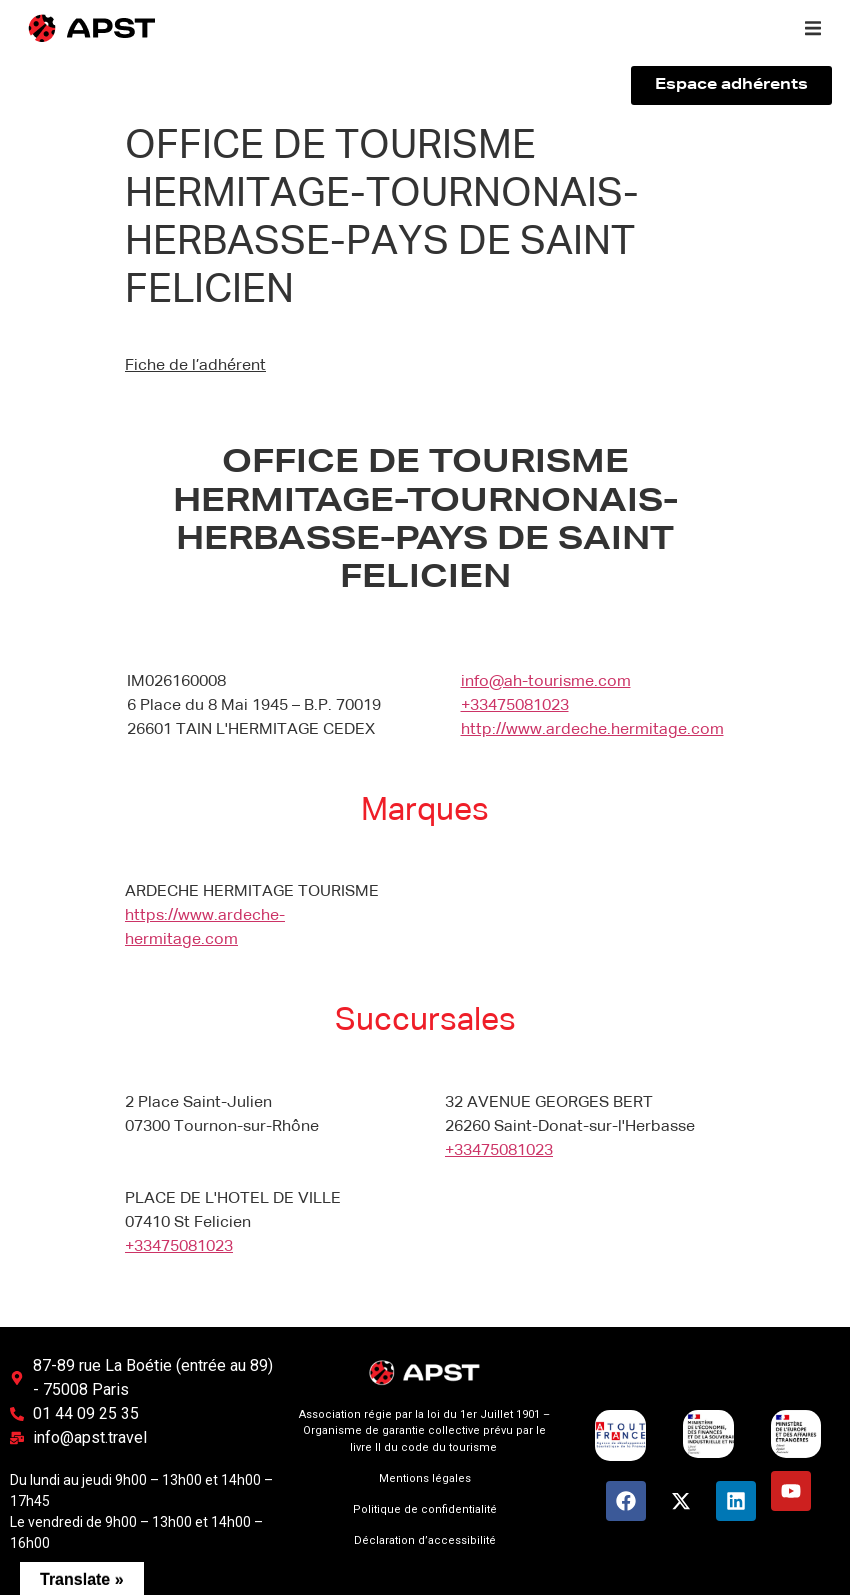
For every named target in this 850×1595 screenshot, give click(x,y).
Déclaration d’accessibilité (425, 1540)
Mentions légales (425, 1478)
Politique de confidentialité (425, 1509)
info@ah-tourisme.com (546, 682)
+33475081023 (515, 706)
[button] (813, 28)
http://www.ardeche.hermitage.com (592, 730)
